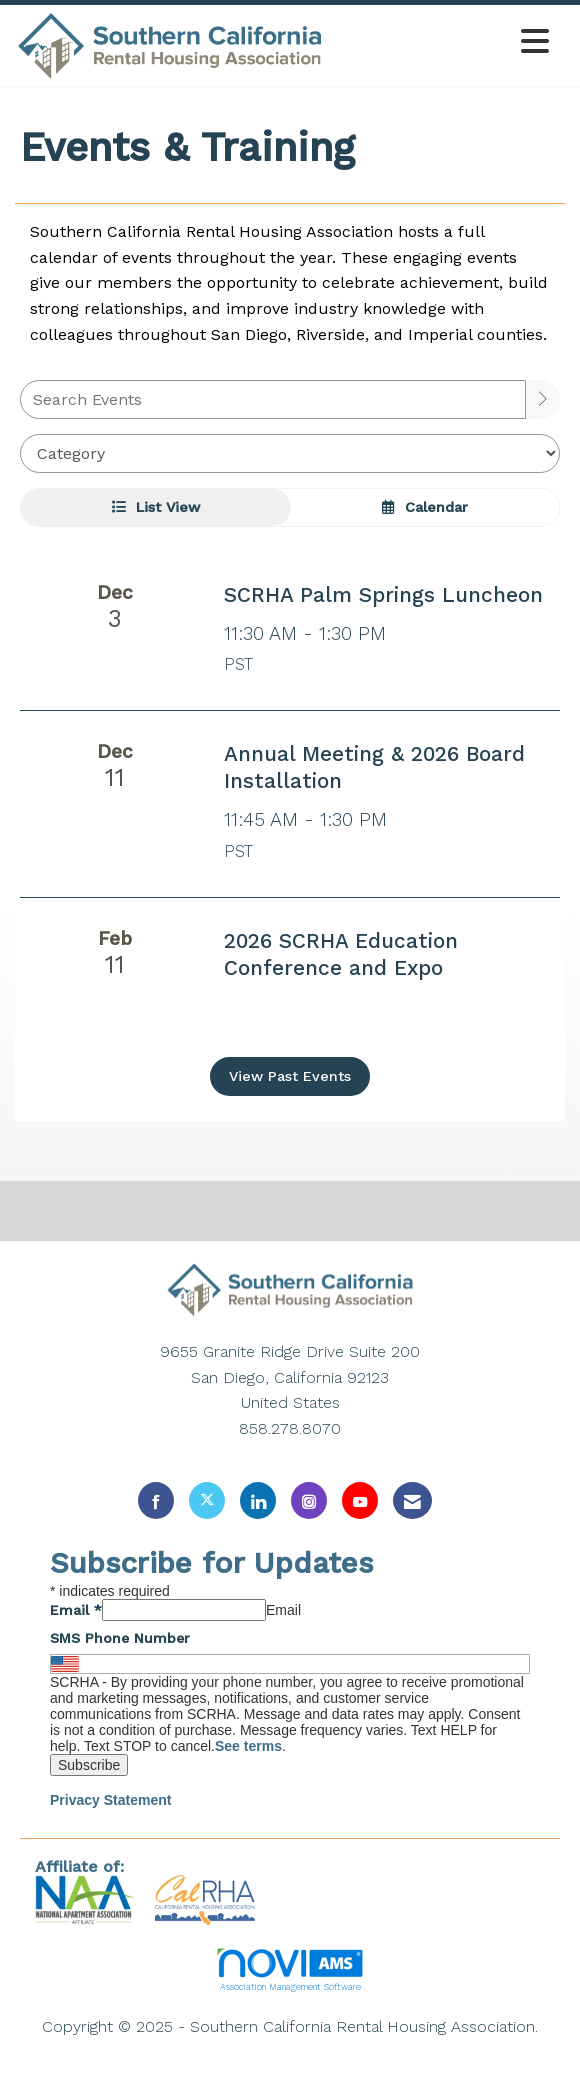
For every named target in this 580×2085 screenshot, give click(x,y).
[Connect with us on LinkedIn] (258, 1500)
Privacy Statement (110, 1800)
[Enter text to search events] (273, 399)
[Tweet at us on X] (207, 1500)
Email (76, 1610)
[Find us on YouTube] (360, 1500)
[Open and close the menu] (442, 42)
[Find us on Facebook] (156, 1500)
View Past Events (290, 1076)
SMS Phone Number (120, 1638)
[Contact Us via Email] (412, 1500)
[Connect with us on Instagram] (309, 1500)
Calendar (425, 507)
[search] (543, 399)
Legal (290, 2051)
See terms (248, 1746)
